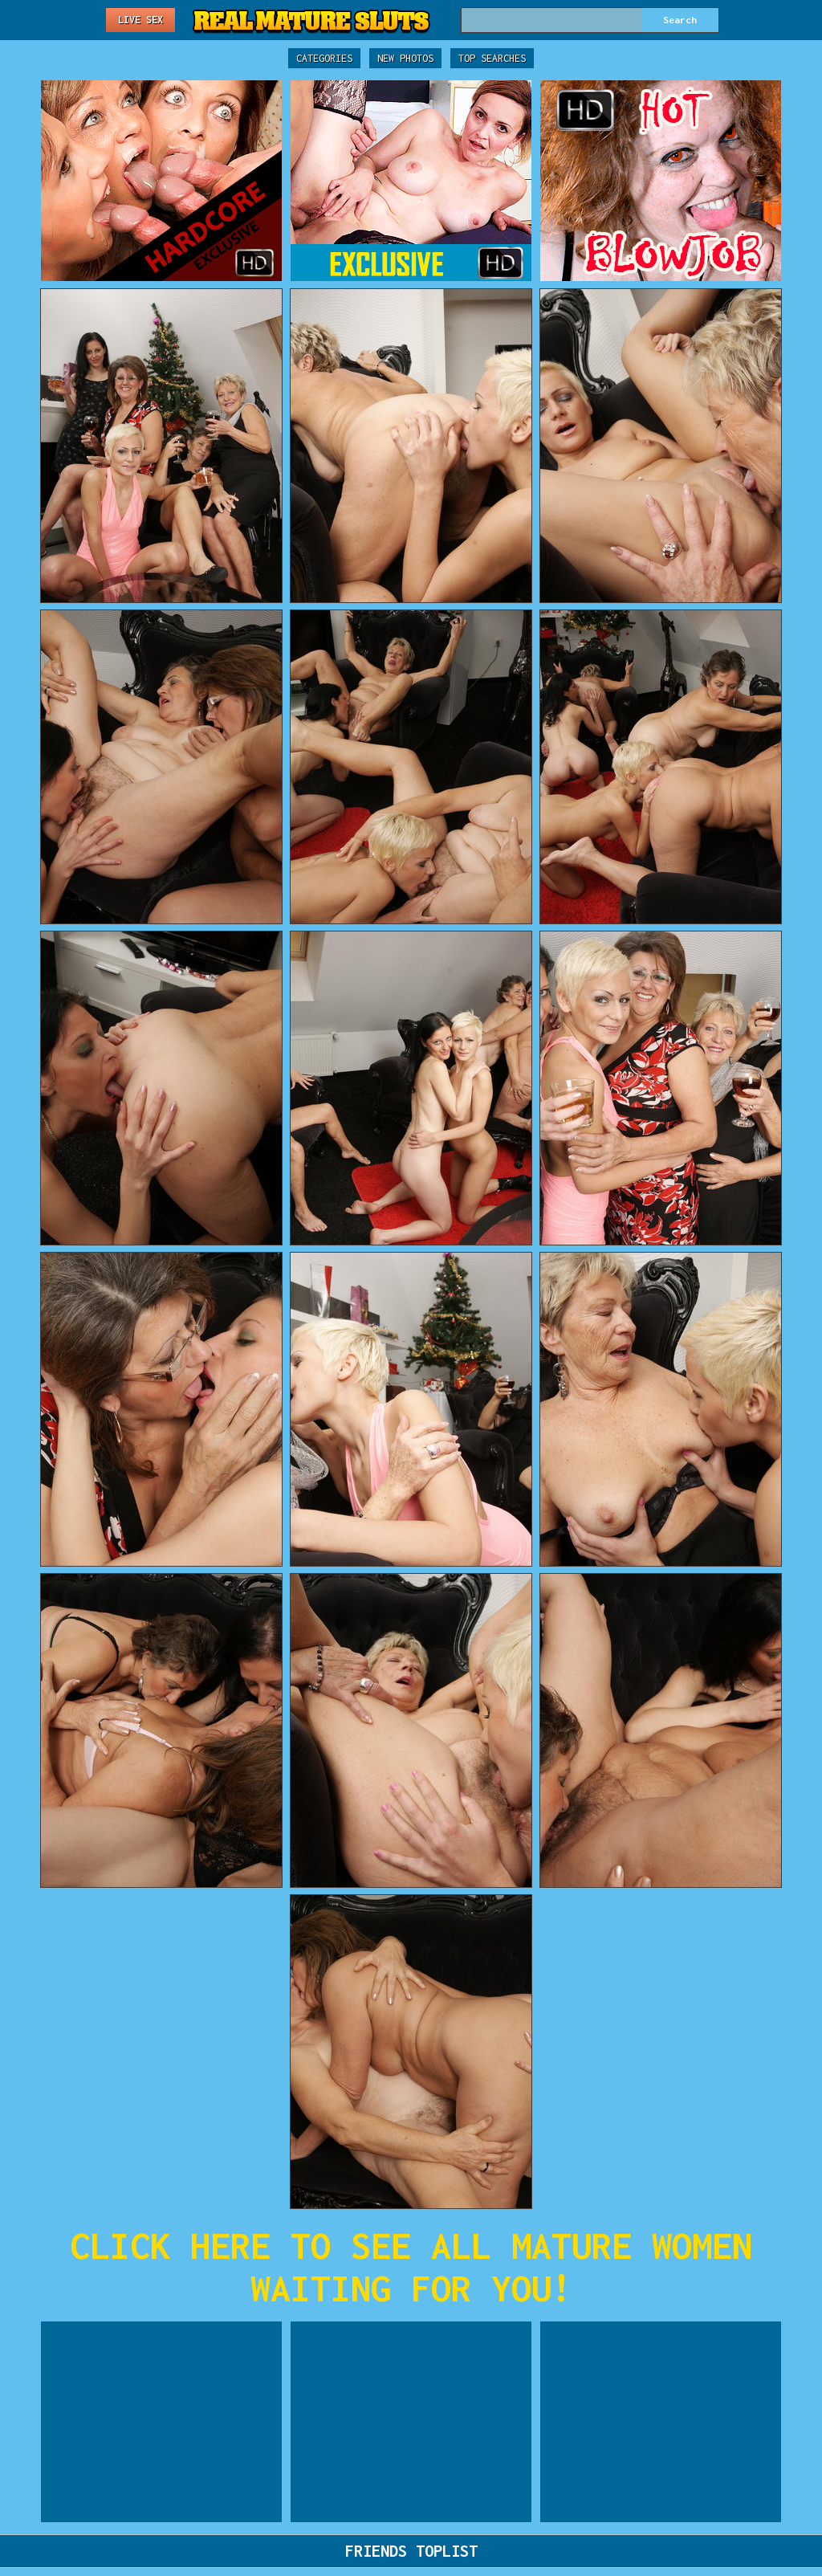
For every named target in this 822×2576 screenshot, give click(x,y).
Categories (324, 58)
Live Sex (140, 20)
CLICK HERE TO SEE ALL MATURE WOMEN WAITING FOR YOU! (411, 2266)
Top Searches (492, 58)
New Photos (405, 58)
